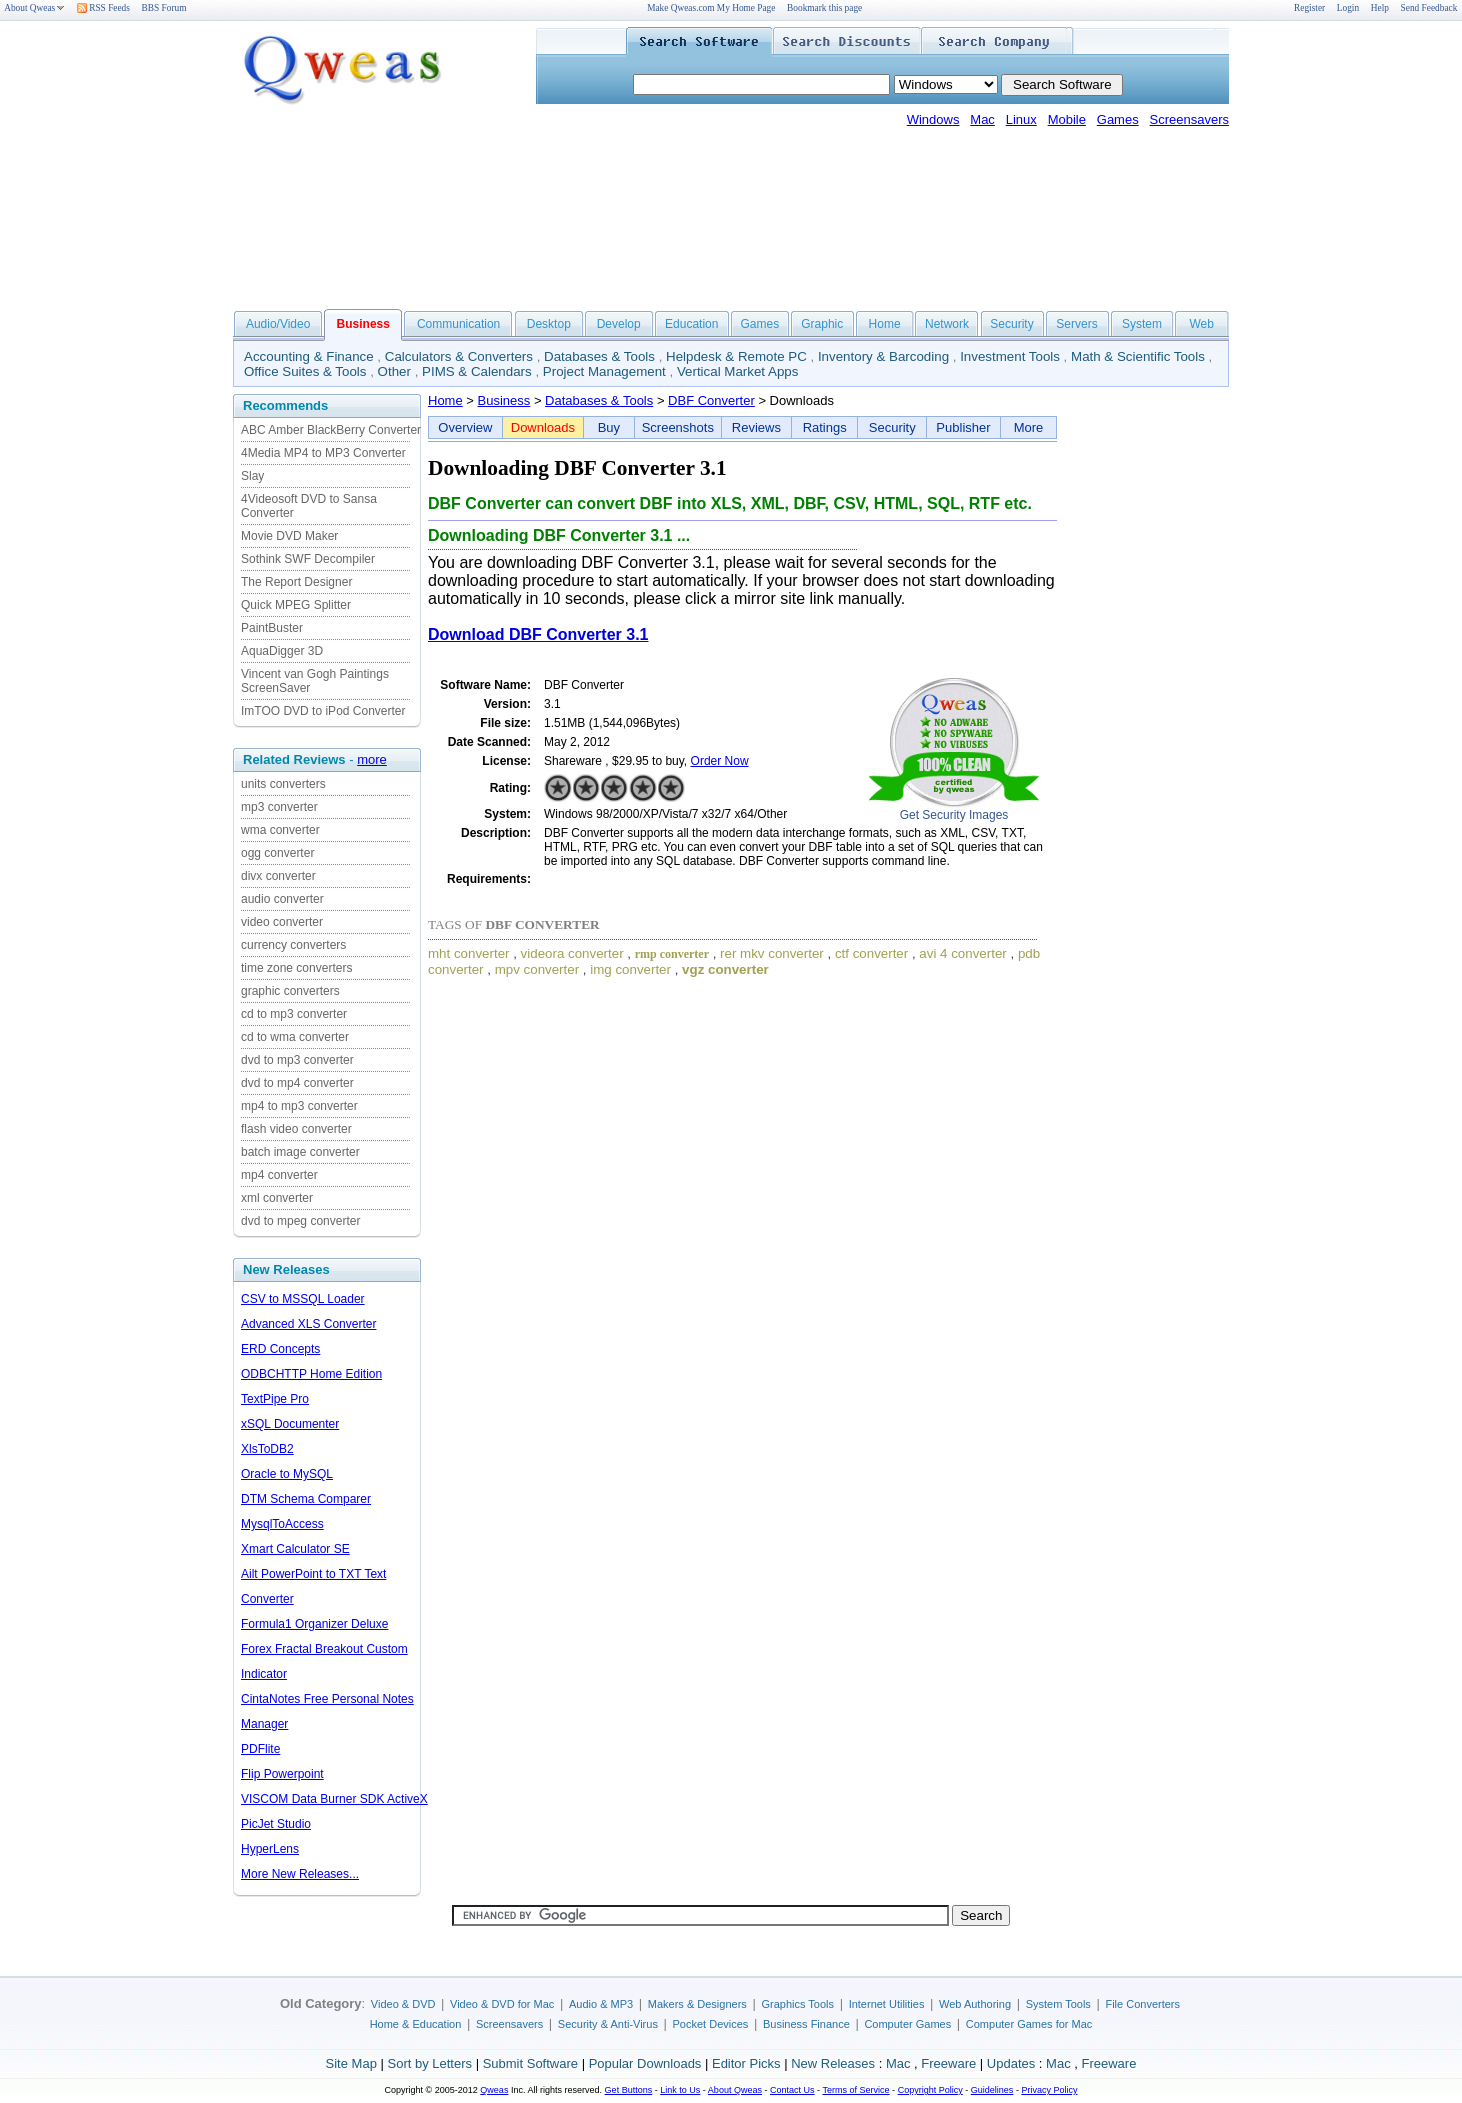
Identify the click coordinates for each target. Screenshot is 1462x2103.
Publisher (963, 427)
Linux (1021, 119)
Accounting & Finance (309, 356)
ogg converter (277, 853)
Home (885, 324)
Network (947, 324)
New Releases (833, 2063)
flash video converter (296, 1129)
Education (691, 324)
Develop (619, 324)
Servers (1076, 324)
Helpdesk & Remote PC (736, 356)
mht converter (468, 953)
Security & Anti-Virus (608, 2024)
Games (1118, 119)
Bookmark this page (824, 8)
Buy (609, 427)
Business (504, 400)
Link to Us (680, 2090)
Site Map (351, 2063)
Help (1380, 8)
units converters (283, 784)
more (372, 759)
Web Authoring (975, 2004)
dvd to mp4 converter (297, 1083)
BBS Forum (164, 8)
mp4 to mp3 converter (299, 1106)
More (1029, 427)
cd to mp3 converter (294, 1014)
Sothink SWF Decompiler (308, 559)
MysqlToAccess (282, 1524)
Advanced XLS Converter (308, 1324)
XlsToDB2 (267, 1449)
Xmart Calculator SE (295, 1549)
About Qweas (34, 8)
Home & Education (416, 2024)
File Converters (1142, 2004)
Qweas (494, 2090)
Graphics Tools (797, 2004)
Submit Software (530, 2063)
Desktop (549, 324)
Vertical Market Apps (738, 371)
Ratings (825, 427)
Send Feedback (1429, 8)
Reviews (756, 427)
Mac (982, 119)
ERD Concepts (280, 1349)
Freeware (948, 2063)
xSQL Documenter (290, 1424)
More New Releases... (300, 1874)
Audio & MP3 (601, 2004)
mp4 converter (279, 1175)
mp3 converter (279, 807)
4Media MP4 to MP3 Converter (323, 453)
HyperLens (270, 1849)
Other (394, 371)
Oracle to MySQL (287, 1474)
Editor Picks (746, 2063)
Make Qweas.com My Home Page (711, 8)
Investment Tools (1010, 356)
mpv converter (537, 969)
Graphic (822, 324)
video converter (282, 922)
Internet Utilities (887, 2004)
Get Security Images (954, 815)
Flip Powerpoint (282, 1774)
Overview (465, 427)
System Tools (1058, 2004)
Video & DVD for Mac (502, 2004)
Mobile (1067, 119)
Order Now (720, 761)
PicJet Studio (276, 1824)
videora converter (572, 953)
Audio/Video (278, 324)
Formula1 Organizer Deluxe (314, 1624)
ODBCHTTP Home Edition (311, 1374)
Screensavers (1189, 119)
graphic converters (290, 991)
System (1142, 324)
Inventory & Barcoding (883, 356)
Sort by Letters (429, 2063)
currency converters (293, 945)
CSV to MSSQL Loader (303, 1299)
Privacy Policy (1049, 2090)
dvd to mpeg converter (300, 1221)
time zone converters (296, 968)
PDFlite (260, 1749)
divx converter (278, 876)
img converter (630, 969)
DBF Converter (711, 400)
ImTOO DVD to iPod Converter (323, 711)
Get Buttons (629, 2090)
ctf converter (871, 953)
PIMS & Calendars (477, 371)
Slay (252, 476)
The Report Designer (296, 582)
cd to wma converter (295, 1037)
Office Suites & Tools (305, 371)
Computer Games (907, 2024)
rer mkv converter (772, 953)
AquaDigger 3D (282, 651)
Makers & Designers (697, 2004)
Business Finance (806, 2024)
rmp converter (672, 954)
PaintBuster (272, 628)
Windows (933, 119)
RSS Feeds (103, 8)
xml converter (277, 1198)
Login (1348, 8)
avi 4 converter (962, 953)
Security (1011, 324)
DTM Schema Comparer (306, 1499)
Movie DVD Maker (289, 536)
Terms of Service (855, 2090)
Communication (458, 324)
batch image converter (300, 1152)
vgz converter (725, 969)
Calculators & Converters (459, 356)
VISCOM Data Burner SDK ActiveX (334, 1799)
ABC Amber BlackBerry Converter (331, 430)
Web (1201, 324)
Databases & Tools (599, 356)
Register (1309, 8)
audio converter (282, 899)
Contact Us (792, 2090)
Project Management (604, 371)
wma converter (280, 830)
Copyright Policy (930, 2090)
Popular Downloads (645, 2063)
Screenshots (678, 427)
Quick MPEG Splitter (296, 605)
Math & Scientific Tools (1138, 356)
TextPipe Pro (275, 1399)
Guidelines (992, 2090)
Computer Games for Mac (1029, 2024)
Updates (1011, 2063)
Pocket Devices (711, 2024)
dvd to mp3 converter (297, 1060)
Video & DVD (403, 2004)
